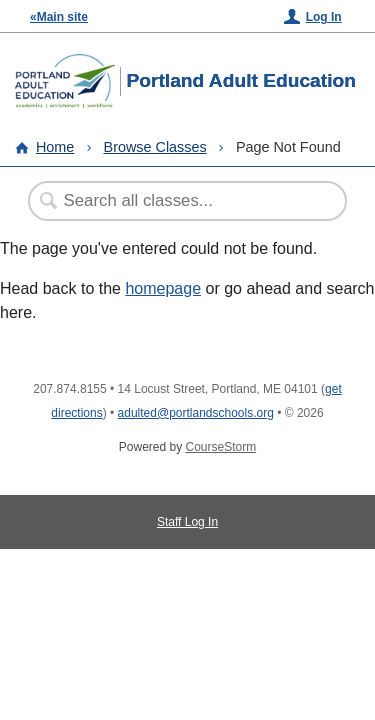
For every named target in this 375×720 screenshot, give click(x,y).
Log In (324, 17)
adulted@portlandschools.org (196, 413)
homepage (163, 288)
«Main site (59, 17)
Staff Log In (187, 522)
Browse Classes (155, 147)
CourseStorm (221, 447)
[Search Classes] (177, 201)
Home (55, 147)
